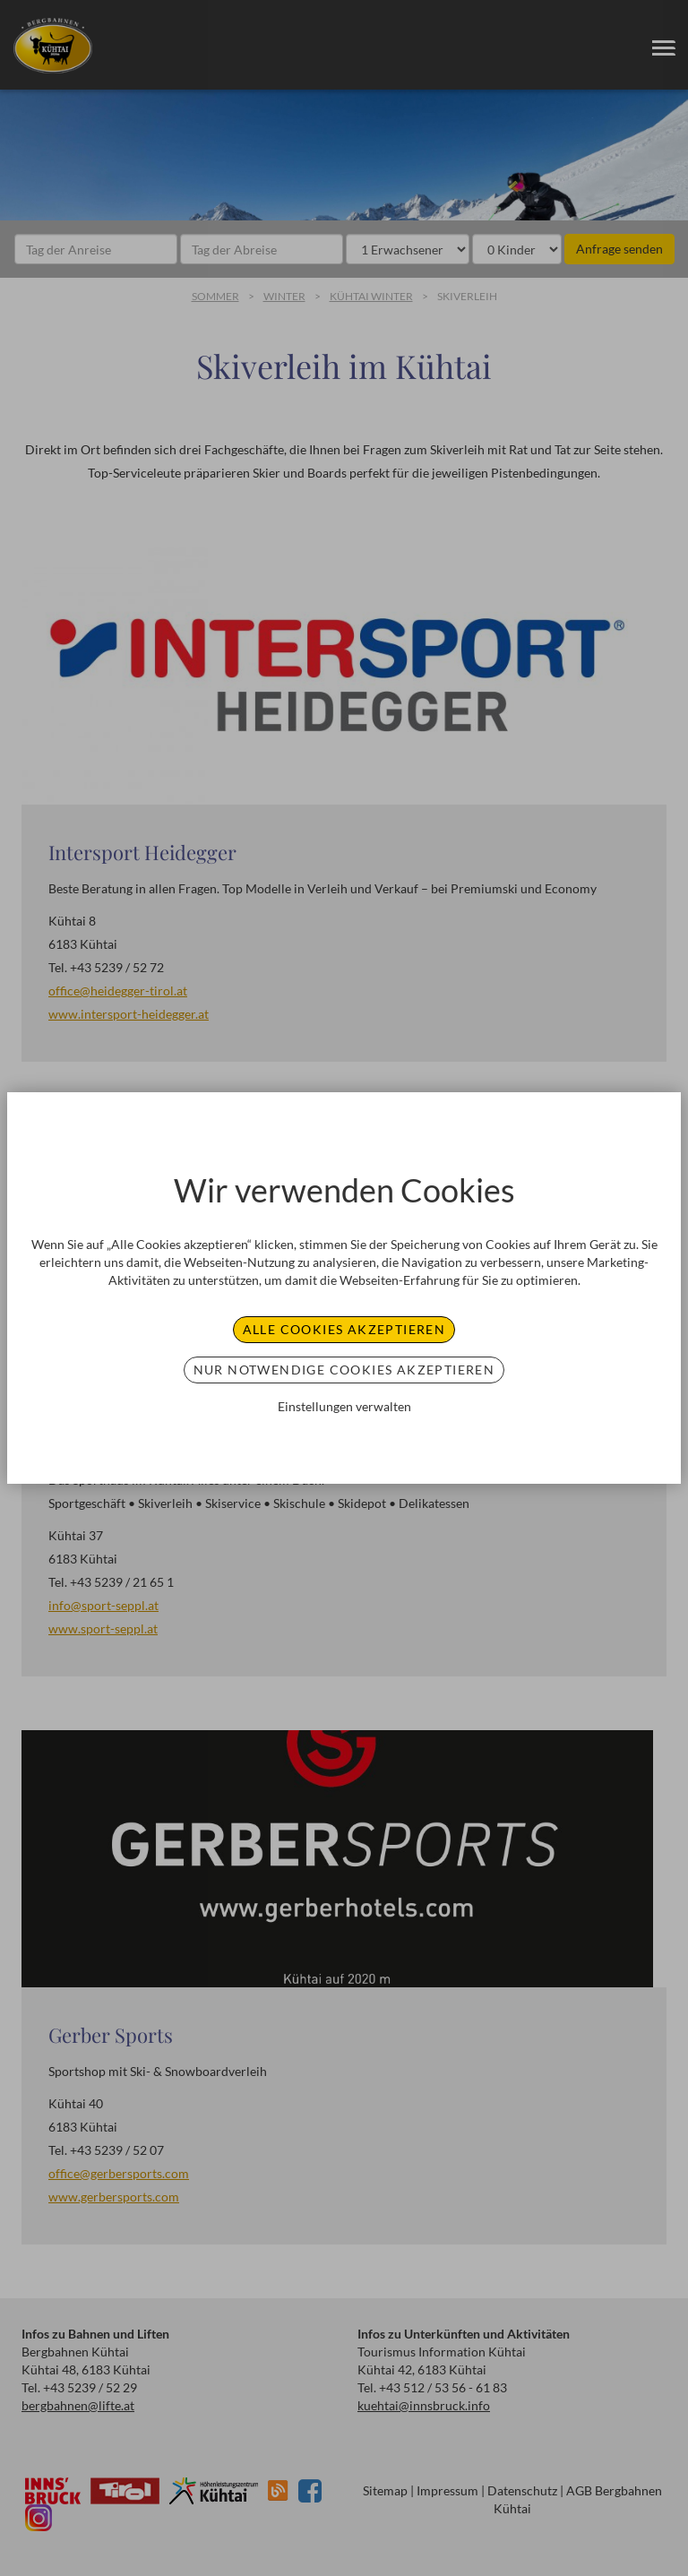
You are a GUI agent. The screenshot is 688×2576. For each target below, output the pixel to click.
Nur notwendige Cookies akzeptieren (344, 1369)
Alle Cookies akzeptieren (344, 1329)
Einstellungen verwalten (344, 1406)
